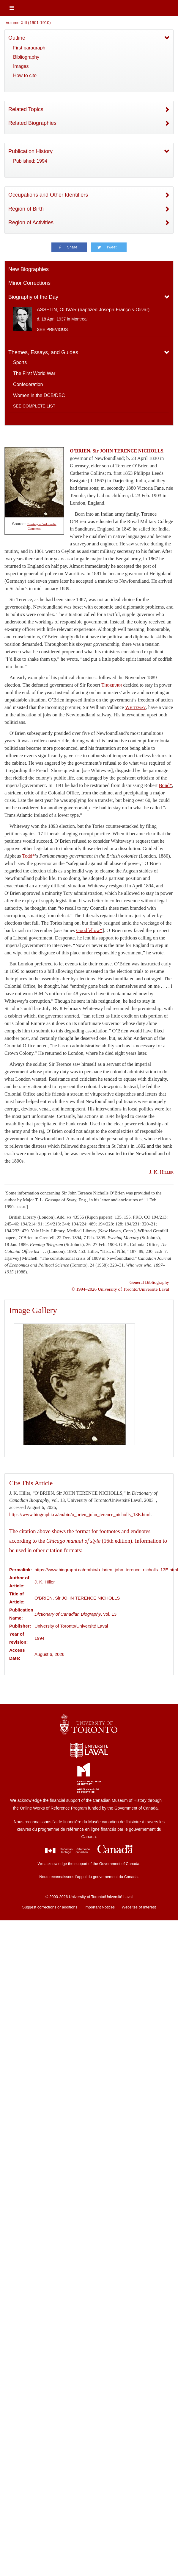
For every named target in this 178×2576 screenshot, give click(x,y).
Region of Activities (30, 222)
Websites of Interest (139, 1907)
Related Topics (25, 109)
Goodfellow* (89, 930)
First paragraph (29, 47)
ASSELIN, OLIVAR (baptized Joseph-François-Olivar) (93, 309)
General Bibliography (149, 1282)
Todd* (28, 856)
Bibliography (26, 57)
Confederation (28, 384)
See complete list (34, 406)
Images (21, 66)
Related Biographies (32, 123)
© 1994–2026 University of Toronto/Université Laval (120, 1289)
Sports (20, 362)
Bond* (165, 785)
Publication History (30, 151)
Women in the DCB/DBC (39, 395)
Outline (16, 38)
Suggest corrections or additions (49, 1907)
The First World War (34, 373)
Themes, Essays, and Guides (43, 352)
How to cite (25, 75)
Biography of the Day (33, 297)
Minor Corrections (29, 283)
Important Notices (99, 1907)
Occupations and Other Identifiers (48, 195)
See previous (52, 329)
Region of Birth (26, 209)
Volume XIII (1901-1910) (28, 22)
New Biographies (28, 269)
